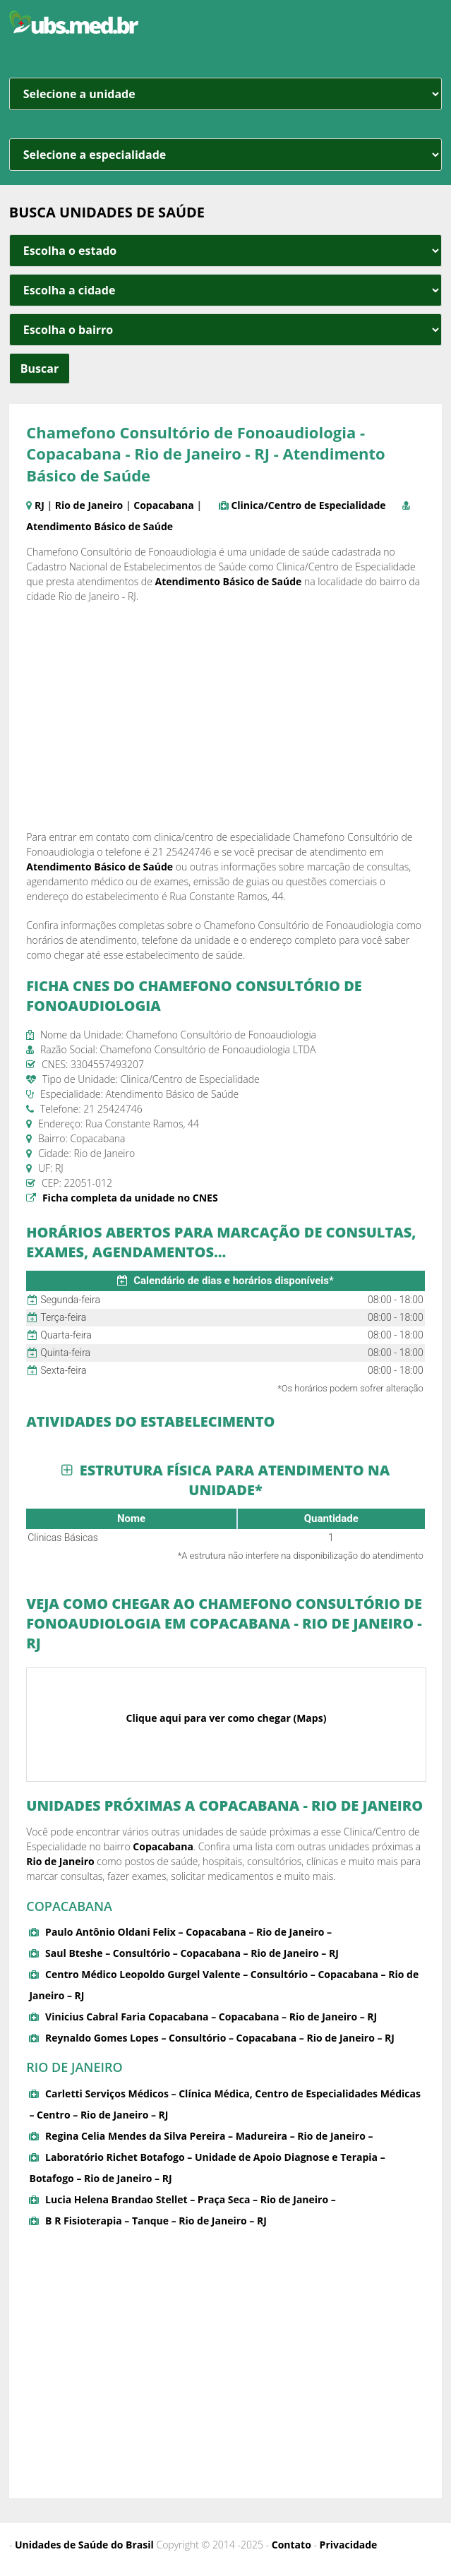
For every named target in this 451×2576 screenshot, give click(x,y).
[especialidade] (225, 154)
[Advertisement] (226, 716)
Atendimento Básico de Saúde (99, 526)
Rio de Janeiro (89, 505)
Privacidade (349, 2544)
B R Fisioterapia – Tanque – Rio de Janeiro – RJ (156, 2220)
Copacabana (163, 505)
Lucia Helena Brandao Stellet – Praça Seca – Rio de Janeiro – (190, 2199)
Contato (291, 2544)
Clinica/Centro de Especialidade (308, 505)
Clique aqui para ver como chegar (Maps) (226, 1718)
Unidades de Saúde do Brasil (84, 2544)
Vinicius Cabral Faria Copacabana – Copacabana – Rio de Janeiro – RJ (211, 2016)
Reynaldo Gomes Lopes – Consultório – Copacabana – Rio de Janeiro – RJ (220, 2037)
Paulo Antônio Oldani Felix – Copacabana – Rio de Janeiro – (188, 1932)
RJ (39, 505)
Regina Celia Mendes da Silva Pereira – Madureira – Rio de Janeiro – (209, 2136)
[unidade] (225, 94)
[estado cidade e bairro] (225, 250)
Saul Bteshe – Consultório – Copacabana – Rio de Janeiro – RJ (192, 1953)
